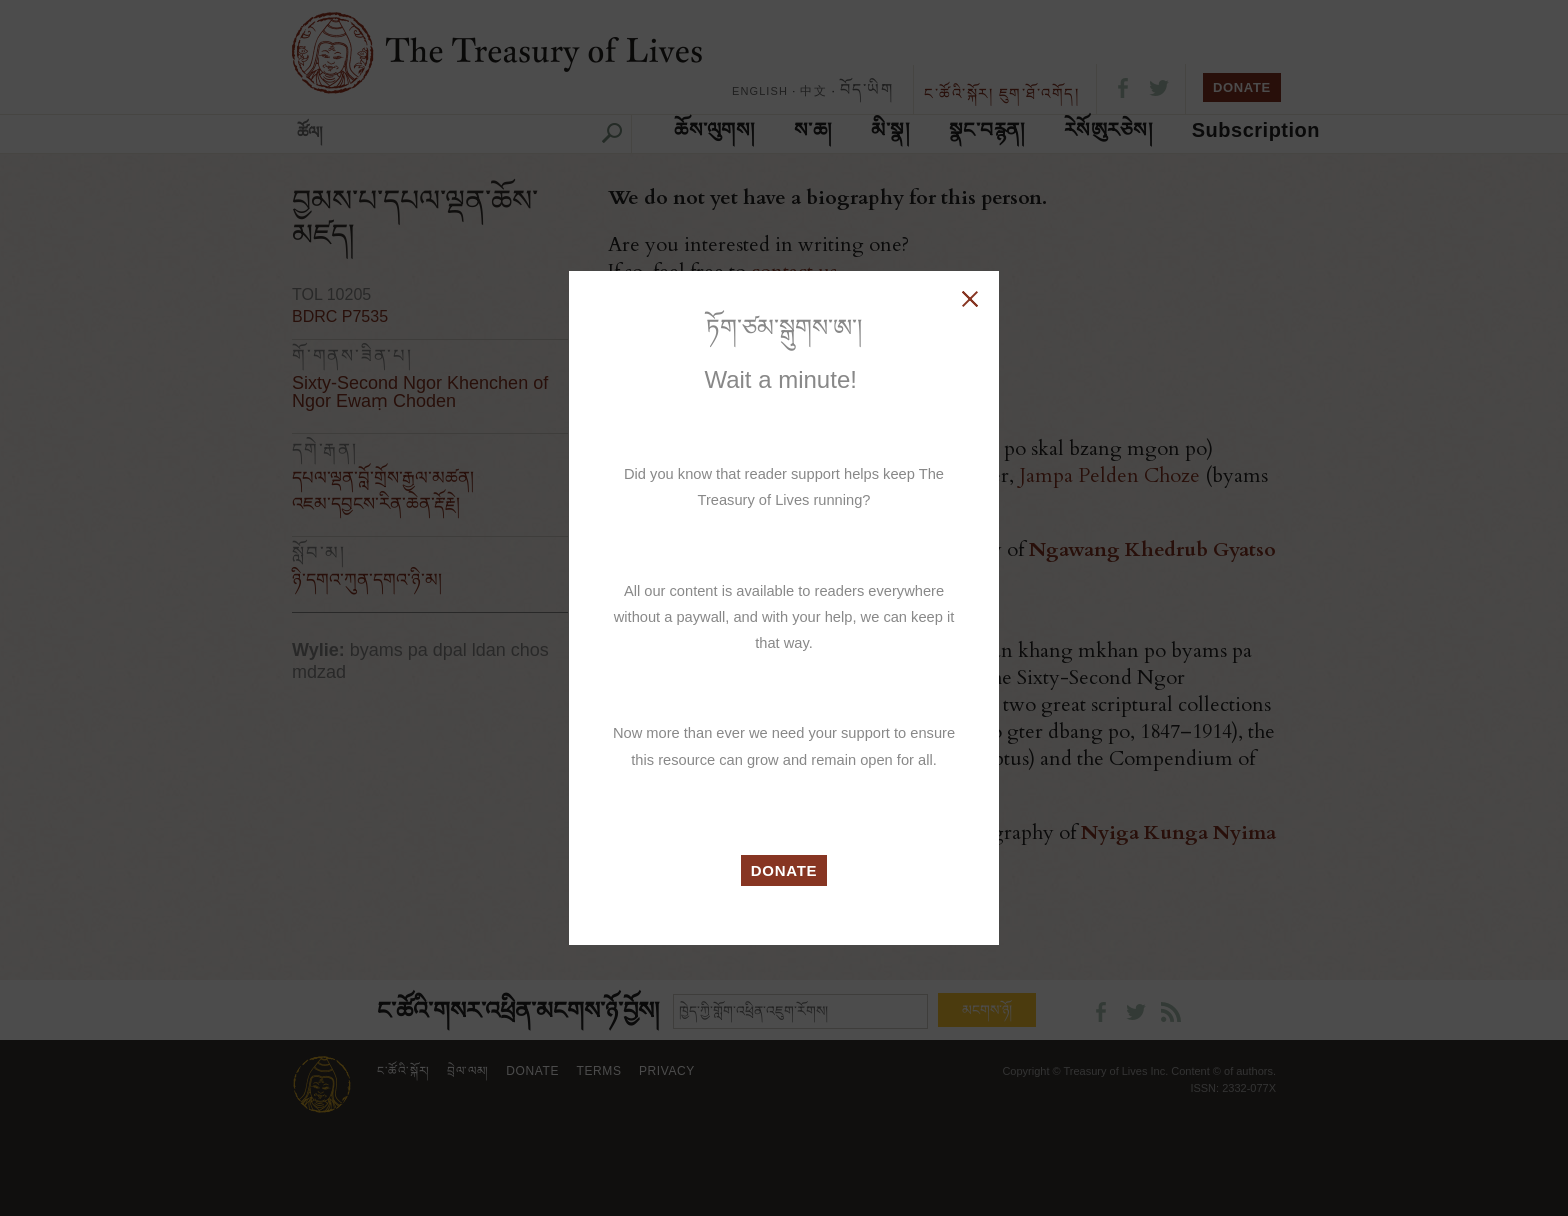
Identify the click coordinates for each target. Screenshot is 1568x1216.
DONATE (784, 870)
